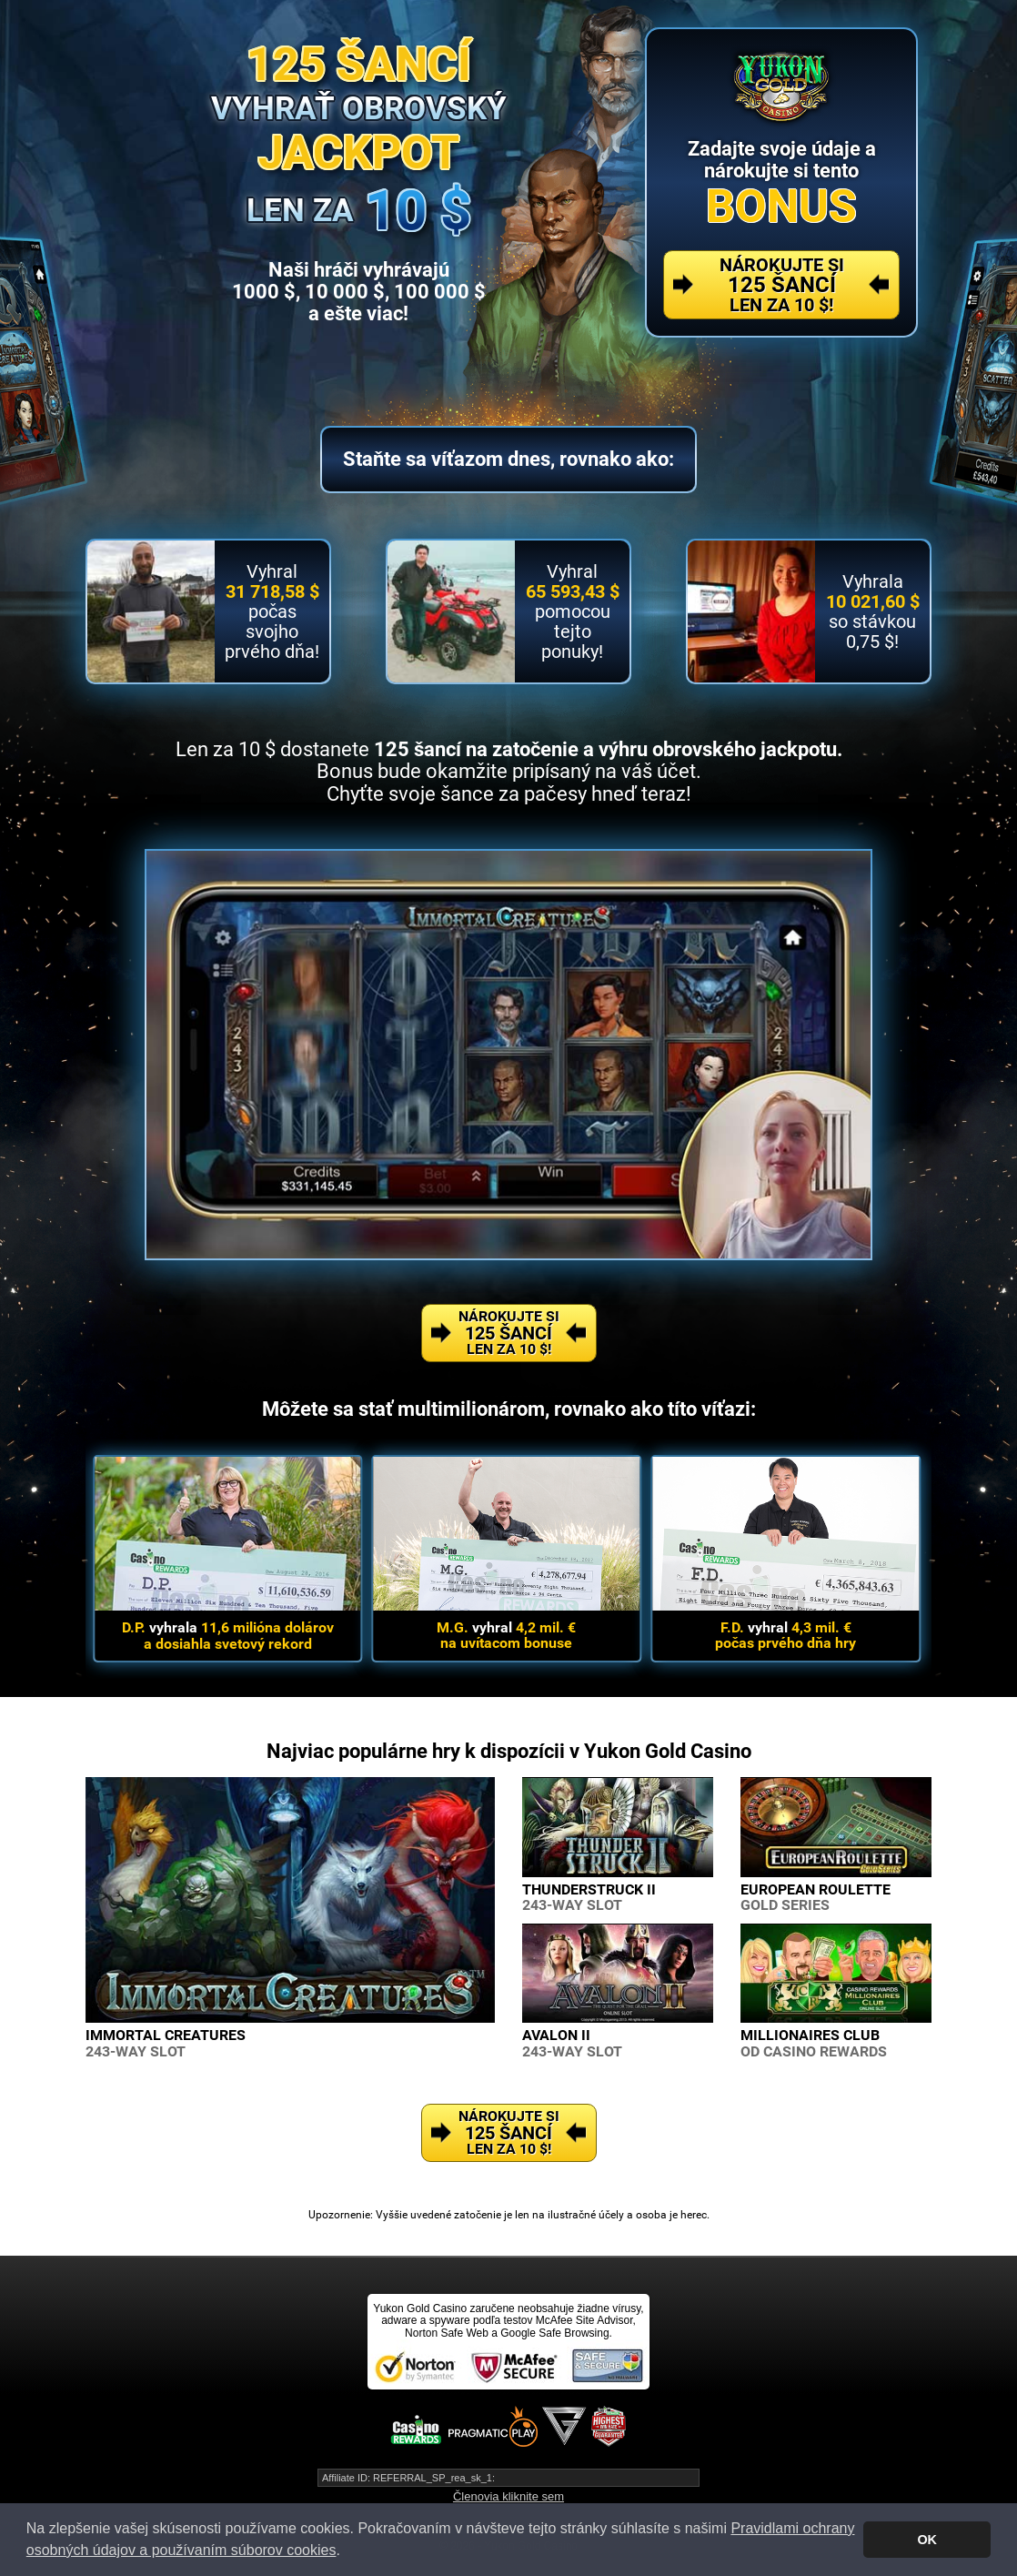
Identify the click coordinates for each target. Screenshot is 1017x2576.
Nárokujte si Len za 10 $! (782, 285)
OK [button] (927, 2539)
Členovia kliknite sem (508, 2496)
